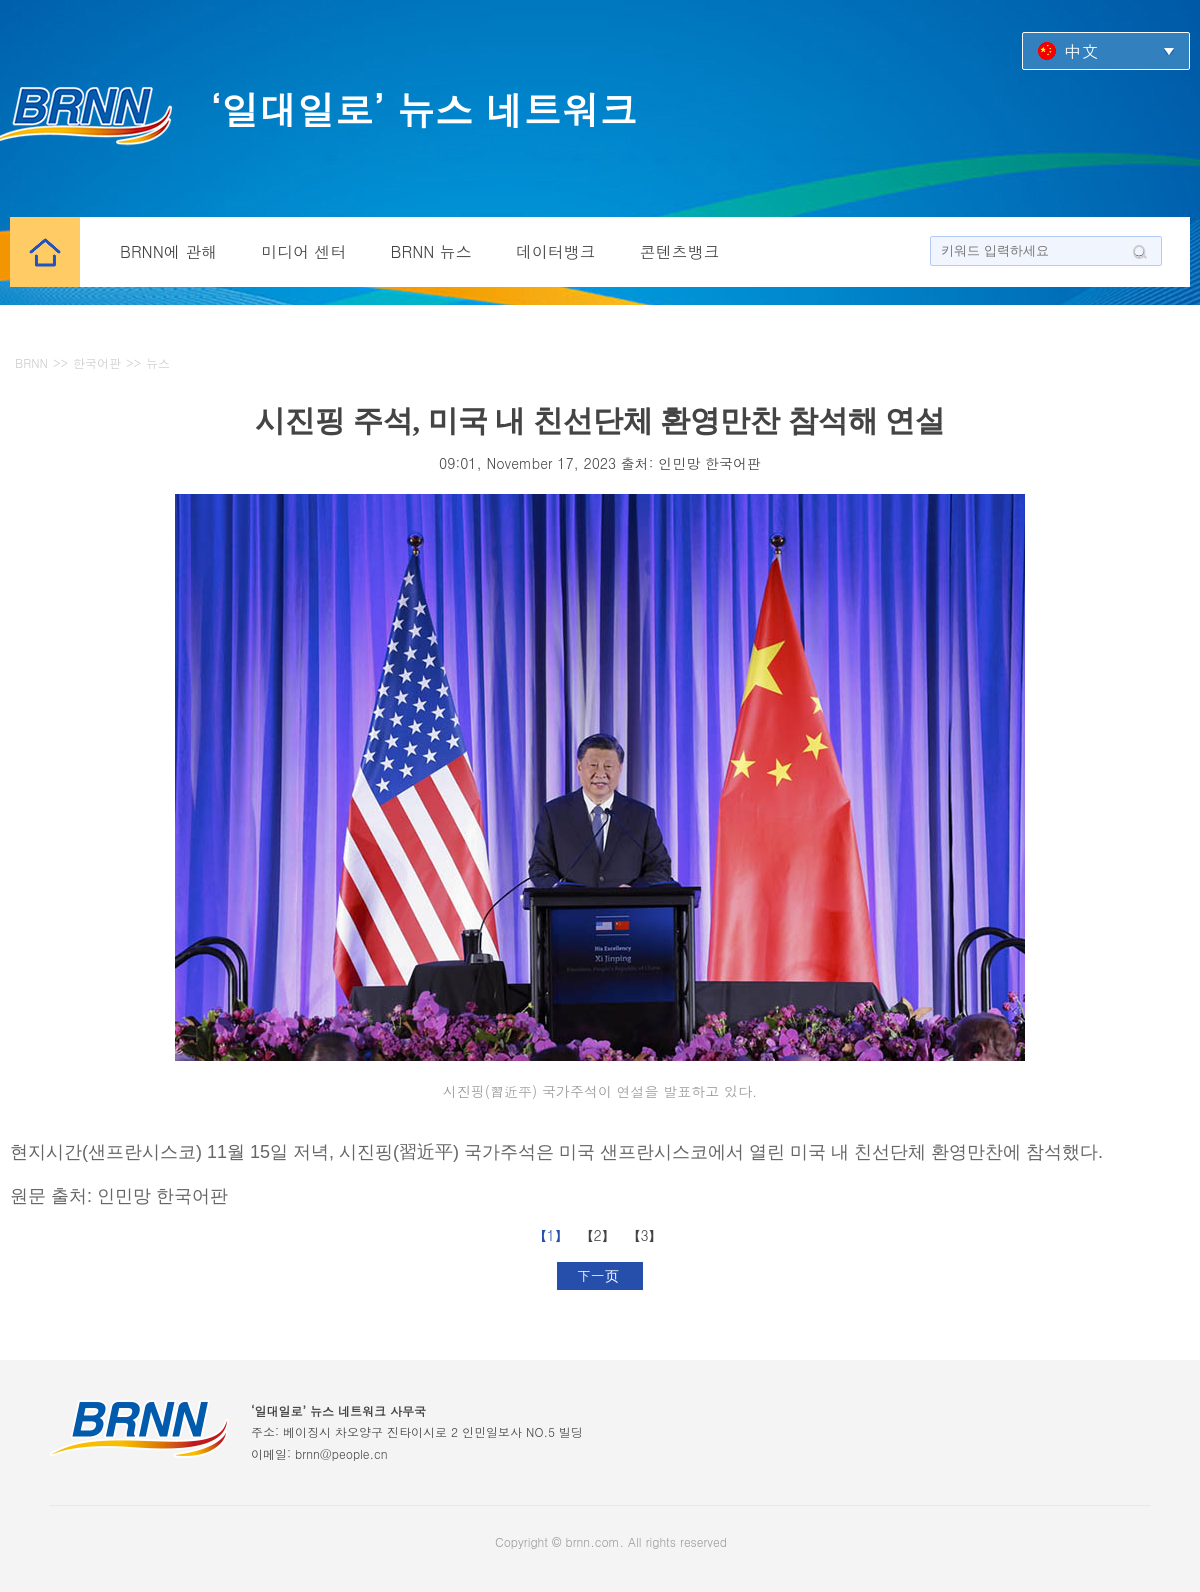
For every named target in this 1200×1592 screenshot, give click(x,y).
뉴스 (158, 362)
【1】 (553, 1235)
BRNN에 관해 (168, 251)
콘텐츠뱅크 (680, 251)
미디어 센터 (303, 251)
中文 (1081, 50)
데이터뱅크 (556, 251)
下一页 (600, 1275)
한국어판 (97, 362)
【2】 (600, 1235)
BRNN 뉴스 (431, 251)
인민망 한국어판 (709, 463)
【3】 (646, 1235)
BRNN (31, 362)
